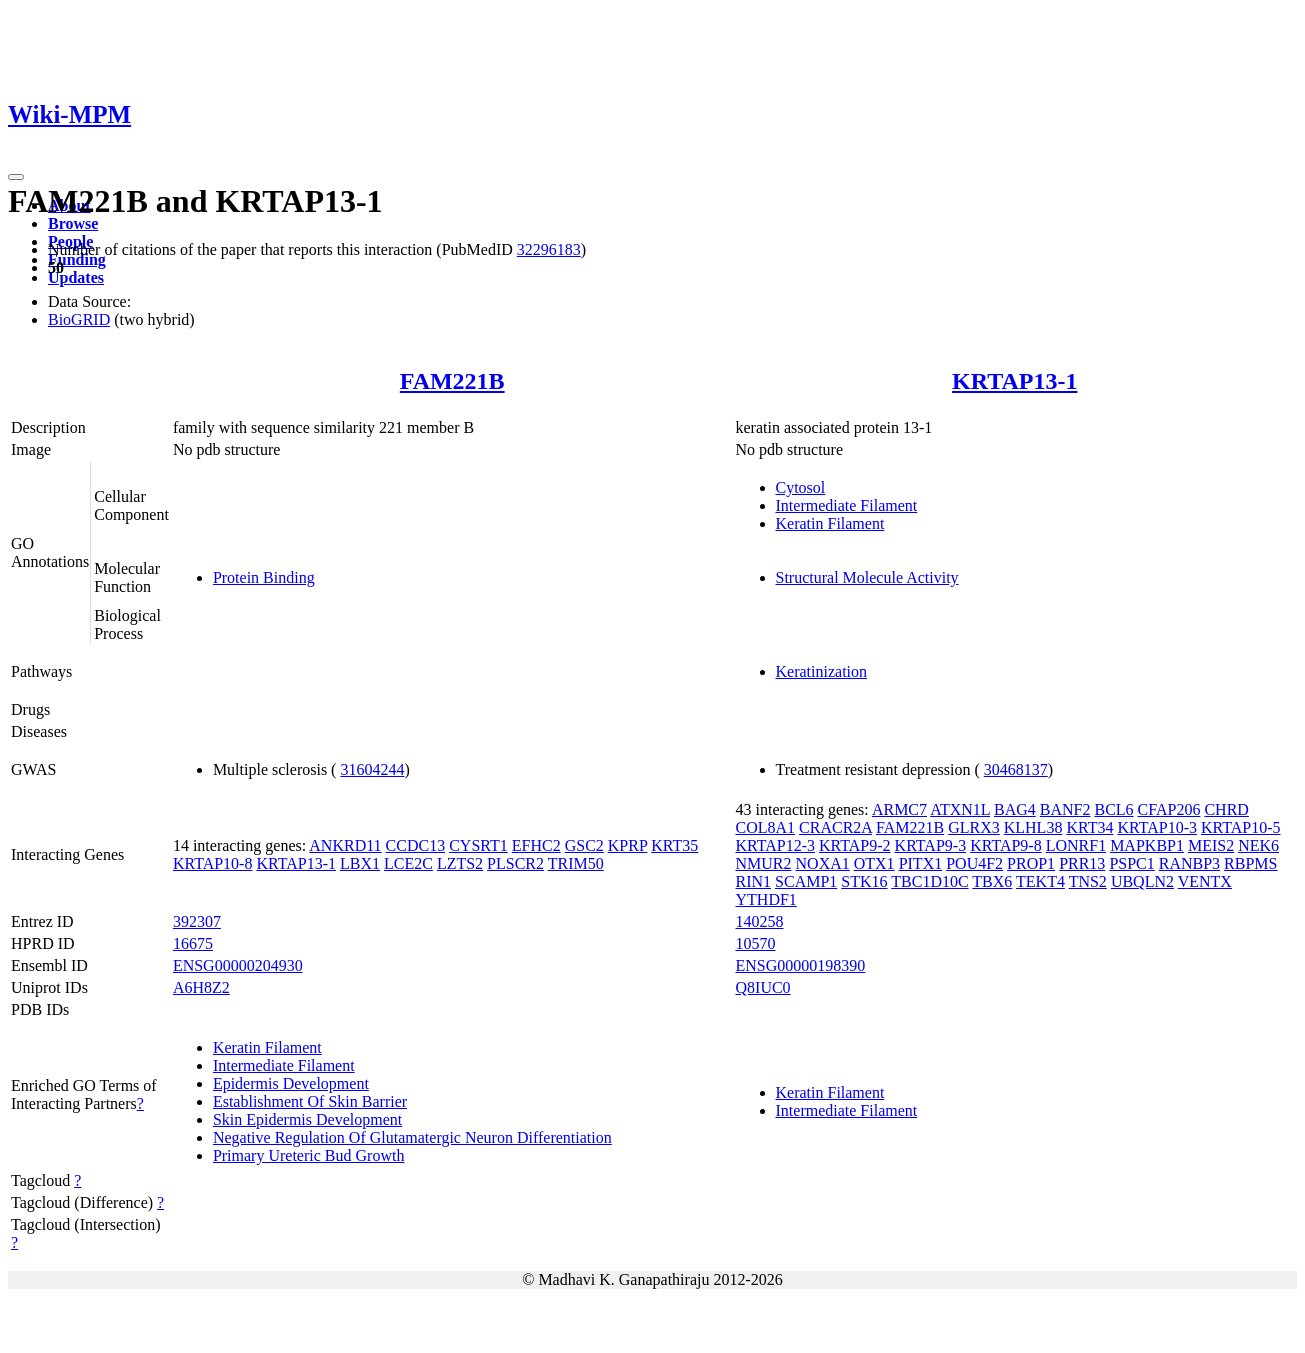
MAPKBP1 (1147, 845)
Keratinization (822, 671)
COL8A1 (766, 827)
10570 (756, 943)
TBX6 (992, 881)
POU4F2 (974, 863)
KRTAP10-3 (1157, 827)
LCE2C (408, 863)
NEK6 (1258, 845)
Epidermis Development (291, 1083)
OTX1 (874, 863)
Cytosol (801, 487)
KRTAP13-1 (1014, 381)
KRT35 (674, 845)
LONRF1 (1076, 845)
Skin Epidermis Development (307, 1119)
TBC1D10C (929, 881)
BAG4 (1015, 809)
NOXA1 (823, 863)
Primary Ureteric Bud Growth (309, 1155)
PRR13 (1082, 863)
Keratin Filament (830, 523)
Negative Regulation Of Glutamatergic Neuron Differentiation (412, 1137)
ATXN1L (960, 809)
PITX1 (921, 863)
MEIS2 (1211, 845)
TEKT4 (1040, 881)
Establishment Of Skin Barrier (310, 1101)
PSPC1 (1131, 863)
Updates (76, 277)
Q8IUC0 (763, 987)
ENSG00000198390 (801, 965)
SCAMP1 (806, 881)
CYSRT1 (478, 845)
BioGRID (79, 319)
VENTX (1205, 881)
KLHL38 (1033, 827)
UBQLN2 (1142, 881)
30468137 (1016, 769)
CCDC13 (416, 845)
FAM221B (452, 381)
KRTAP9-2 (855, 845)
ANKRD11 (345, 845)
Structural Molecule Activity (867, 577)
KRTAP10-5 (1241, 827)
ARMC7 (899, 809)
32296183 (549, 249)
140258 (760, 921)
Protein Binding (264, 577)
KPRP (627, 845)
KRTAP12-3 (776, 845)
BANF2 (1065, 809)
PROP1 (1031, 863)
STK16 (864, 881)
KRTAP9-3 (931, 845)
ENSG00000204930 (238, 965)
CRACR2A (835, 827)
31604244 (372, 769)
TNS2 (1088, 881)
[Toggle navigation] (16, 177)
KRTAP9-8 (1006, 845)
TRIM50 (576, 863)
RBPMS (1250, 863)
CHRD (1226, 809)
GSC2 (584, 845)
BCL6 (1113, 809)
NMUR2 (764, 863)
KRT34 (1089, 827)
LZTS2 (460, 863)
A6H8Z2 (201, 987)
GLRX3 (974, 827)
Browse (73, 223)
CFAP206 (1169, 809)
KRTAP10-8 (213, 863)
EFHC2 (536, 845)
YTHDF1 (766, 899)
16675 (193, 943)
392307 (197, 921)
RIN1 (754, 881)
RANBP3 (1189, 863)
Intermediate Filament (847, 505)
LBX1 (360, 863)
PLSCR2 (515, 863)
